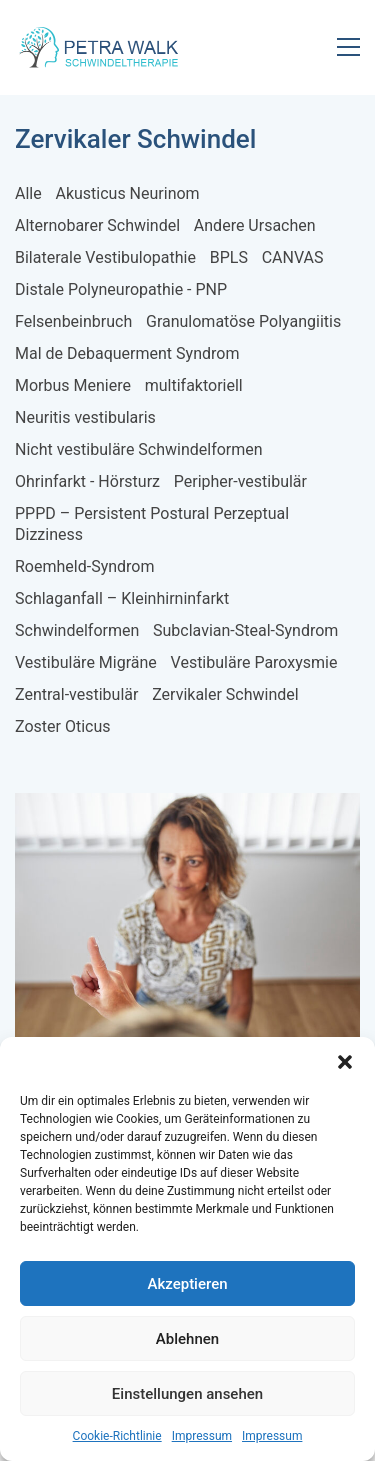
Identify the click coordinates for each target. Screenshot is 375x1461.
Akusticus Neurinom (127, 193)
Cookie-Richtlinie (117, 1436)
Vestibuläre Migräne (86, 662)
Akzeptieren (187, 1284)
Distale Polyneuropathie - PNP (121, 289)
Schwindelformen (77, 630)
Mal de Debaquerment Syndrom (127, 353)
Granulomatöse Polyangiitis (243, 321)
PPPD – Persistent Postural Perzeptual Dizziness (152, 524)
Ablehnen (187, 1339)
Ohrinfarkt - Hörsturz (87, 481)
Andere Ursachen (255, 225)
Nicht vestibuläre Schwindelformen (139, 449)
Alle (28, 193)
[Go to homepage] (100, 47)
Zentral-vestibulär (76, 694)
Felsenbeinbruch (73, 321)
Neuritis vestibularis (85, 417)
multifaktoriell (194, 385)
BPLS (229, 257)
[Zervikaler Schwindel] (187, 936)
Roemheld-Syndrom (84, 566)
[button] (345, 1062)
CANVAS (293, 257)
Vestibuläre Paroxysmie (254, 662)
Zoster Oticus (63, 726)
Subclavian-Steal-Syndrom (245, 630)
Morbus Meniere (73, 385)
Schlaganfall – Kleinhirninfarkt (122, 598)
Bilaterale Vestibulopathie (105, 257)
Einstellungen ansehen (187, 1394)
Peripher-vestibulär (240, 481)
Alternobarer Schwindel (97, 225)
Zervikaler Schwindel (225, 694)
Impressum (202, 1436)
